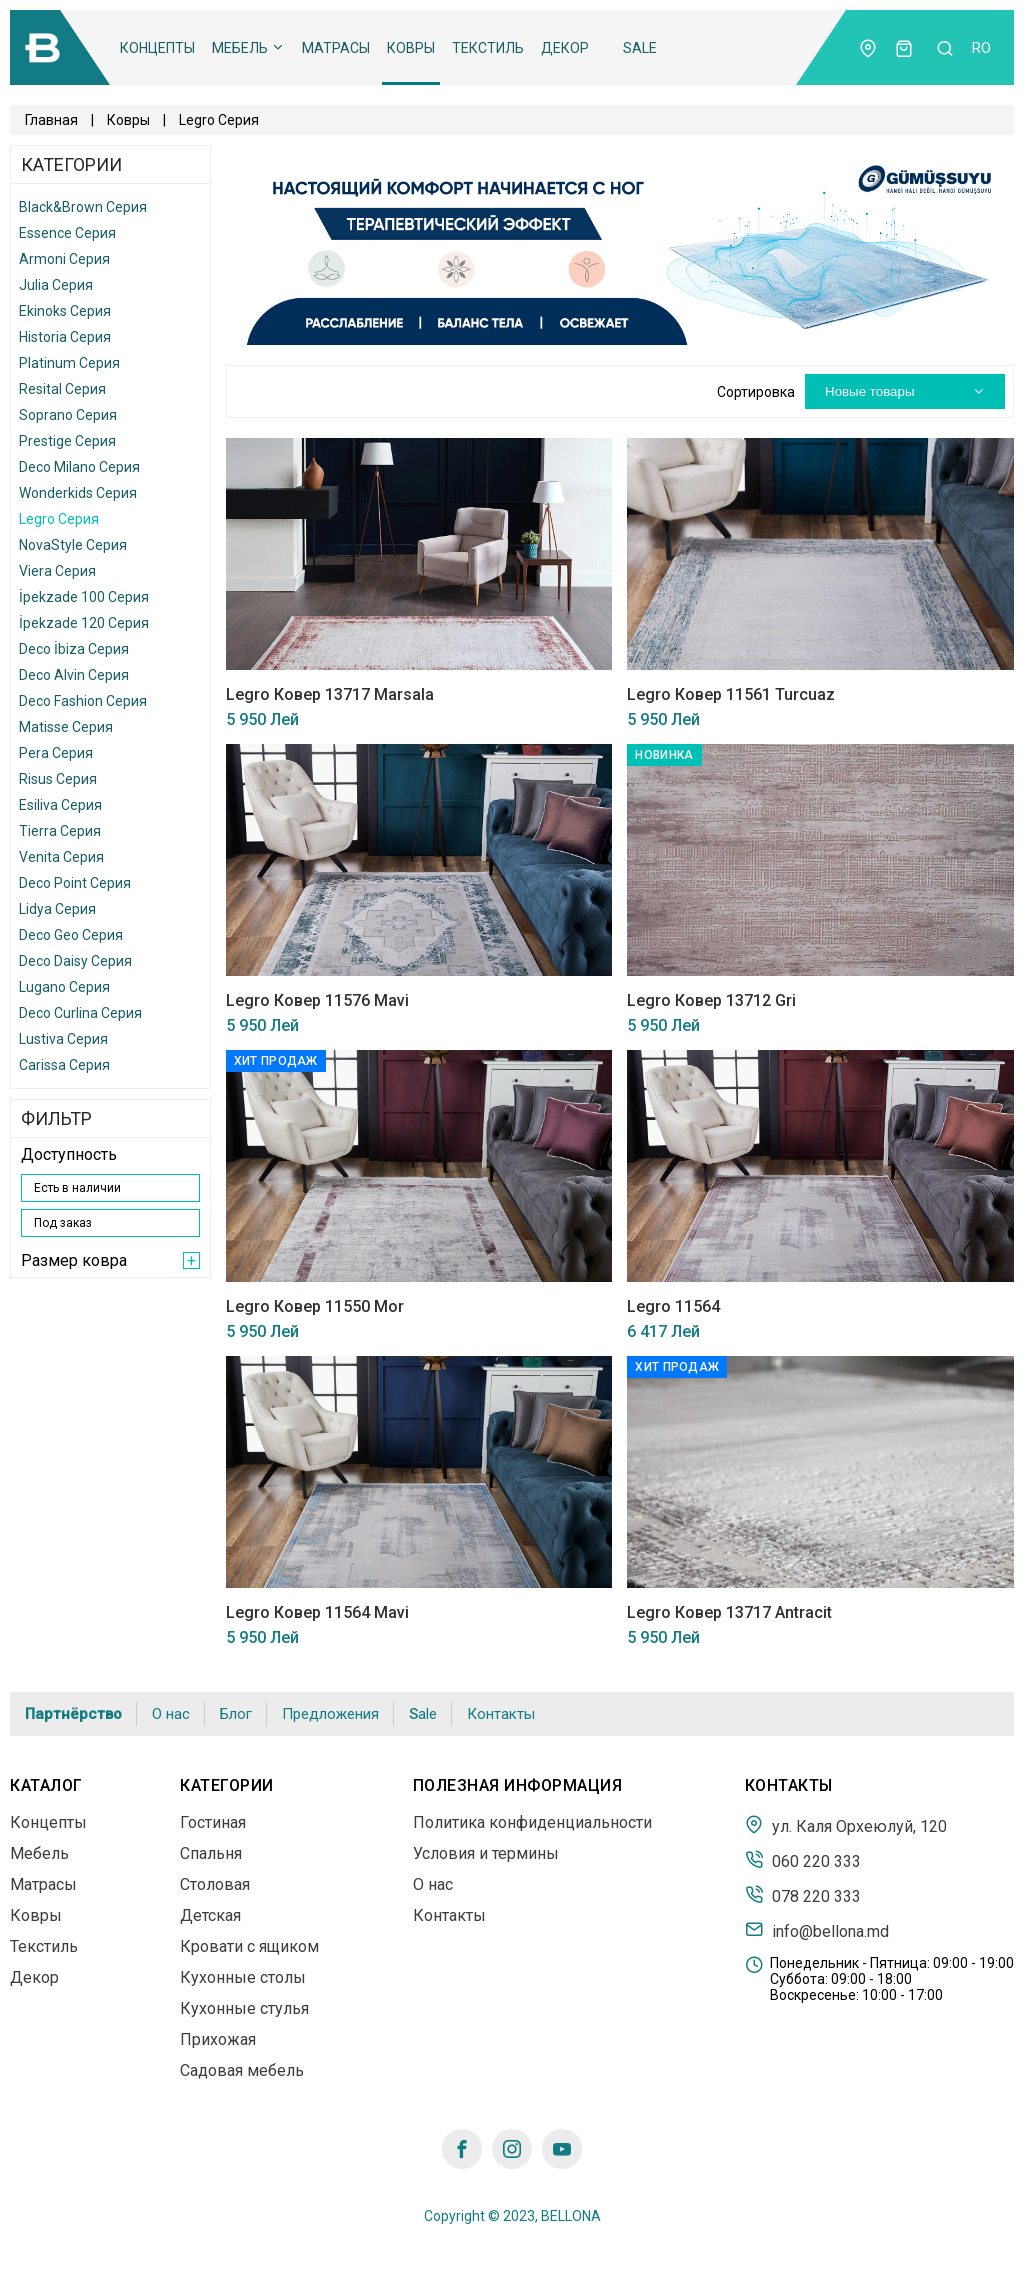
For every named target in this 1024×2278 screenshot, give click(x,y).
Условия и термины (486, 1853)
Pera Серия (56, 753)
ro (981, 48)
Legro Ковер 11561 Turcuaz (731, 694)
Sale (640, 48)
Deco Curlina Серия (80, 1013)
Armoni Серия (64, 259)
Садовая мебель (242, 2070)
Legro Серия (59, 519)
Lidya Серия (57, 909)
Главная (51, 120)
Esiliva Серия (60, 805)
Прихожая (218, 2039)
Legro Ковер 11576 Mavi (317, 1000)
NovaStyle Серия (73, 545)
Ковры (411, 48)
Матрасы (336, 48)
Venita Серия (61, 857)
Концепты (157, 48)
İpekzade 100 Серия (84, 597)
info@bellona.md (817, 1930)
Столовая (215, 1884)
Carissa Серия (64, 1065)
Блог (236, 1714)
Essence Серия (67, 233)
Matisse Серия (66, 727)
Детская (210, 1915)
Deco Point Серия (75, 883)
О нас (171, 1714)
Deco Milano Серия (79, 467)
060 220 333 (803, 1860)
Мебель (248, 48)
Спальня (211, 1853)
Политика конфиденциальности (532, 1822)
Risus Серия (58, 779)
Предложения (330, 1714)
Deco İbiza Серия (74, 649)
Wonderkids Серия (78, 493)
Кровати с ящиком (249, 1946)
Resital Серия (62, 389)
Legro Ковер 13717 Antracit (729, 1612)
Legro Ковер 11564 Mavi (317, 1612)
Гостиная (213, 1822)
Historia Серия (65, 337)
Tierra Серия (60, 831)
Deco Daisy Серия (75, 961)
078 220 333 (803, 1895)
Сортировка (756, 392)
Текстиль (488, 48)
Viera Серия (57, 571)
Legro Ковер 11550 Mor (315, 1306)
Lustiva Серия (63, 1039)
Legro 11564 (673, 1306)
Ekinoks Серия (65, 311)
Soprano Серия (68, 415)
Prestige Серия (67, 441)
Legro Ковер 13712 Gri (711, 1000)
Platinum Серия (69, 363)
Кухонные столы (243, 1977)
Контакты (501, 1714)
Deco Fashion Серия (83, 701)
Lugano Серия (64, 987)
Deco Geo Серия (71, 935)
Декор (565, 48)
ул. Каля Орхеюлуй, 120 (846, 1825)
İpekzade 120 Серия (84, 623)
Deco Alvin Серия (74, 675)
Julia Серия (56, 285)
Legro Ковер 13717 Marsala (330, 694)
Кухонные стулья (244, 2008)
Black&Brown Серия (83, 207)
